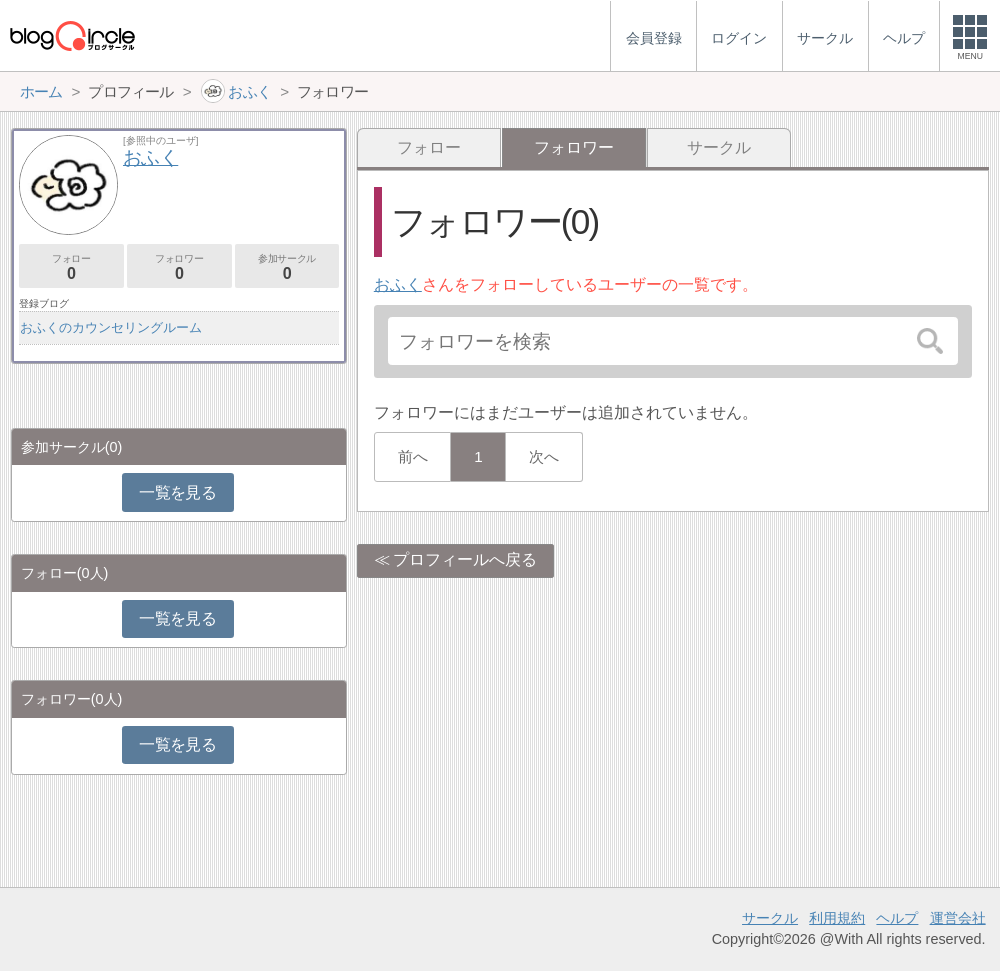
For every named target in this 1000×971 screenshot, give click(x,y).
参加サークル (287, 267)
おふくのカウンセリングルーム (111, 327)
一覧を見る (177, 492)
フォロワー (179, 267)
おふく (398, 284)
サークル (719, 147)
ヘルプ (897, 918)
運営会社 (958, 918)
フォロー (429, 147)
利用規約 (837, 918)
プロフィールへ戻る (465, 559)
